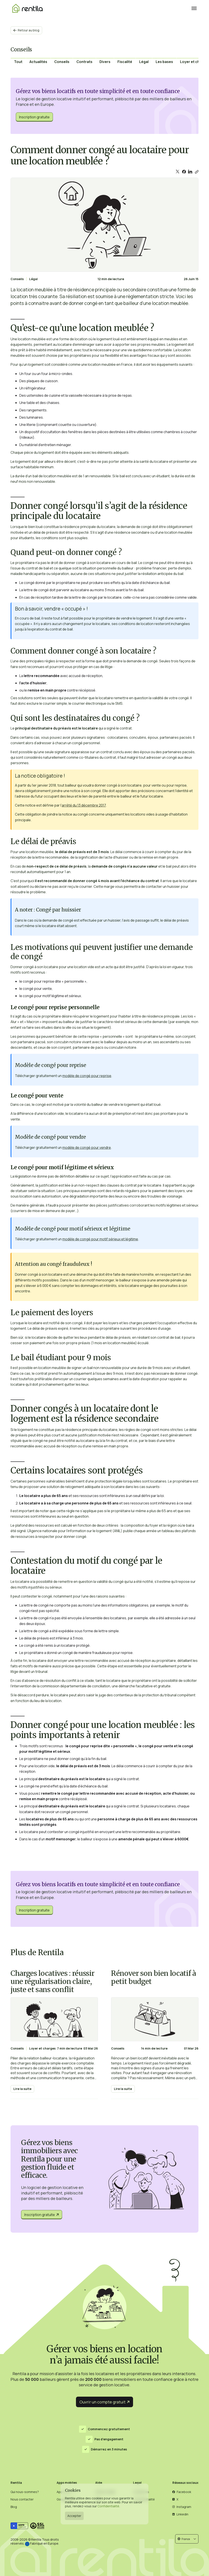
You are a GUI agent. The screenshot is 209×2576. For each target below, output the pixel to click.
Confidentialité (108, 2506)
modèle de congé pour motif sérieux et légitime (100, 1239)
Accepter (74, 2516)
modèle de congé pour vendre (86, 1147)
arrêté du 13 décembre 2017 (84, 805)
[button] (186, 2538)
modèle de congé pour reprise (86, 1075)
